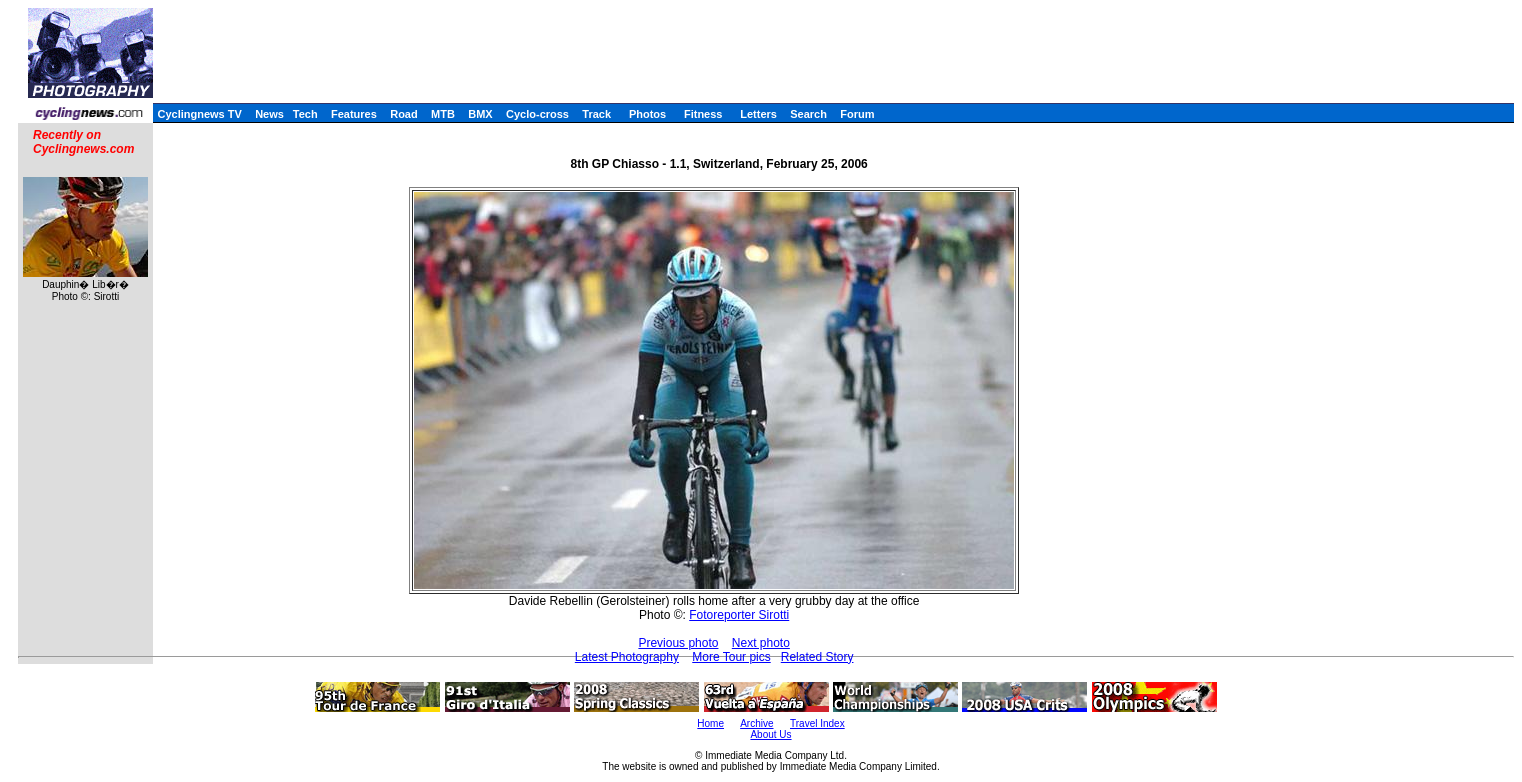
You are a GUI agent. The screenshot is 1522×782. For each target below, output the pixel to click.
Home (710, 723)
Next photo (761, 643)
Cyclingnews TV (199, 114)
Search (808, 114)
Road (404, 114)
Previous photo (678, 643)
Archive (756, 723)
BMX (480, 114)
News (269, 114)
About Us (770, 734)
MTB (443, 114)
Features (354, 114)
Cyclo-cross (537, 114)
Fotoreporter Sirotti (739, 615)
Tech (305, 114)
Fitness (703, 114)
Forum (857, 114)
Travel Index (817, 723)
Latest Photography (627, 657)
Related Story (817, 657)
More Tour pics (731, 657)
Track (596, 114)
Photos (647, 114)
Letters (758, 114)
